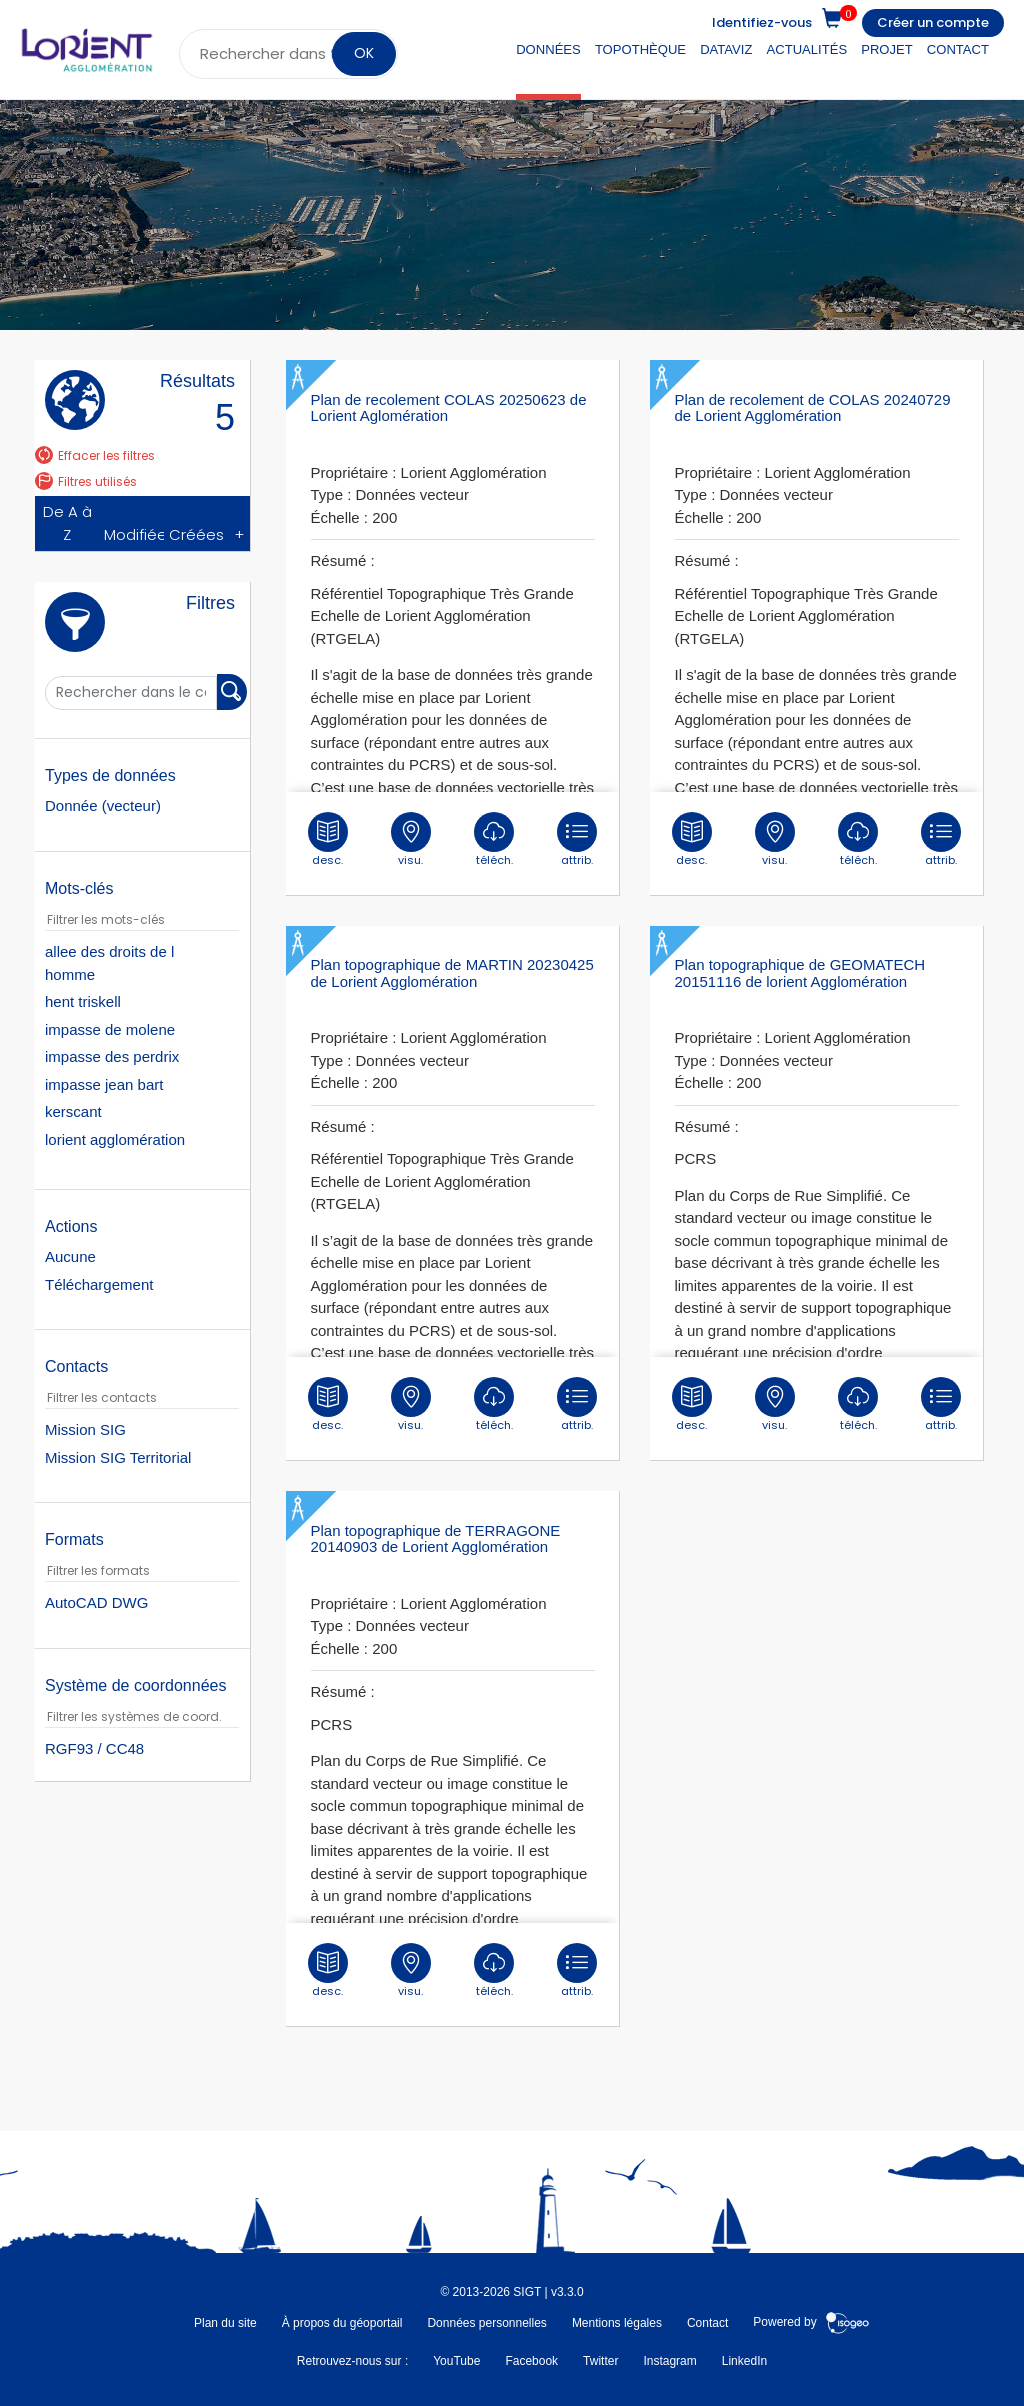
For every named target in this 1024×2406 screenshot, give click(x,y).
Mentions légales (617, 2323)
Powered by (811, 2323)
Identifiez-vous (762, 22)
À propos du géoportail (342, 2323)
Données (548, 49)
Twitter (600, 2361)
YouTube (456, 2361)
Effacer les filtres (95, 455)
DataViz (726, 49)
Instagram (669, 2361)
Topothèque (640, 49)
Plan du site (225, 2323)
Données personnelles (486, 2323)
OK (364, 53)
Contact (958, 49)
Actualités (807, 49)
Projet (887, 49)
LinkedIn (744, 2361)
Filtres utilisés (86, 481)
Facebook (531, 2361)
